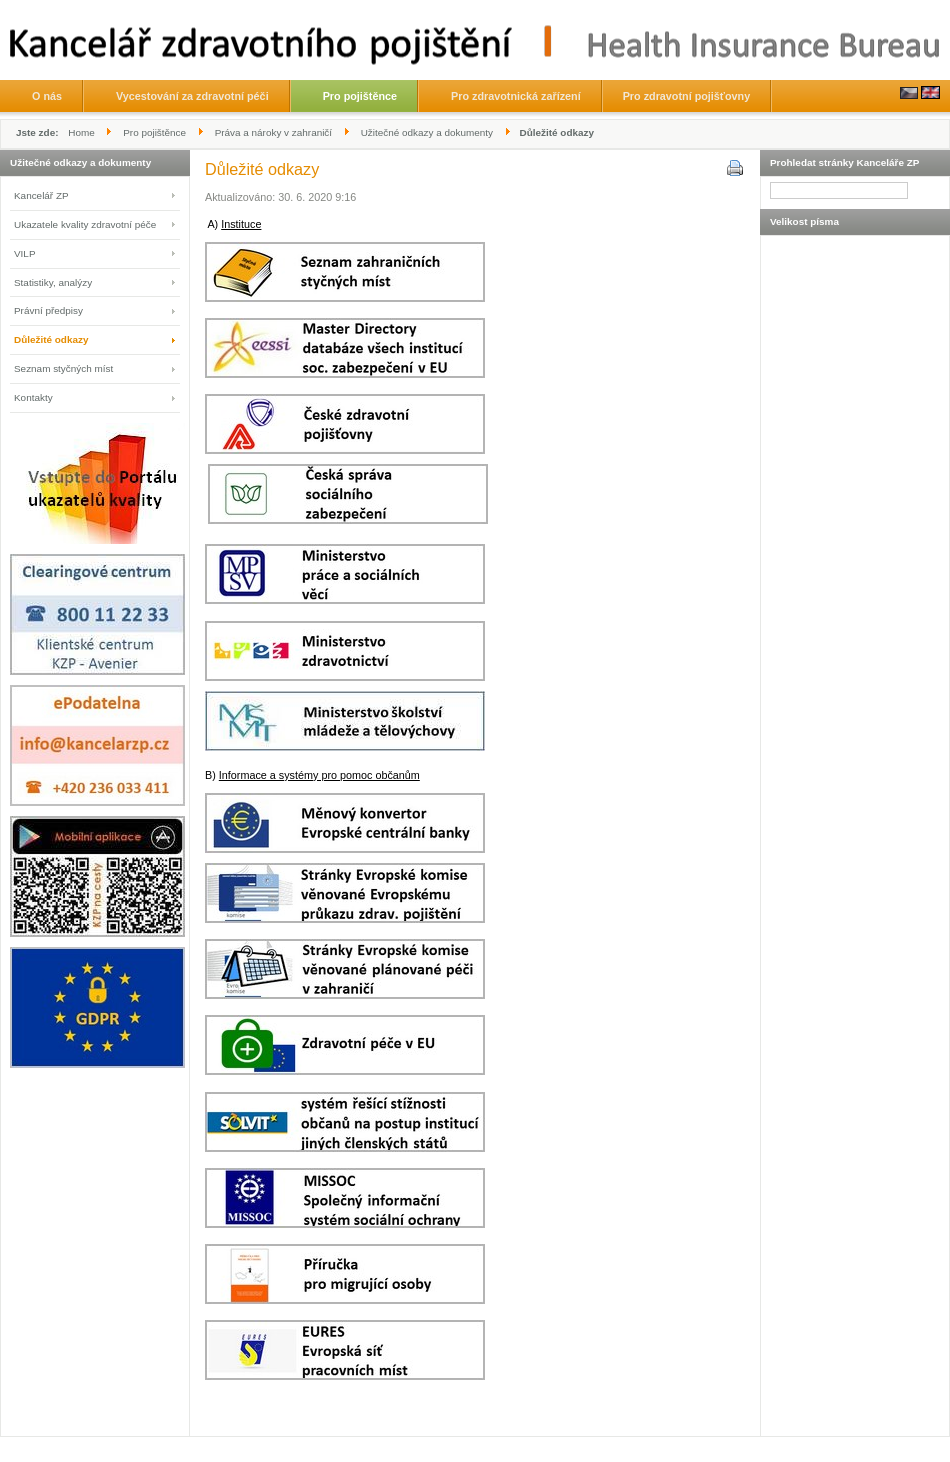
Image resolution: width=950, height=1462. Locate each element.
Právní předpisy (48, 310)
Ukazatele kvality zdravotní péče (85, 224)
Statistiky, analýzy (53, 282)
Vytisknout (734, 167)
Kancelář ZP (41, 195)
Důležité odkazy (51, 339)
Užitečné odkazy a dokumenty (427, 132)
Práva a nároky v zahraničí (273, 132)
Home (81, 132)
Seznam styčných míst (63, 368)
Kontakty (33, 397)
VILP (25, 253)
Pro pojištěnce (154, 132)
